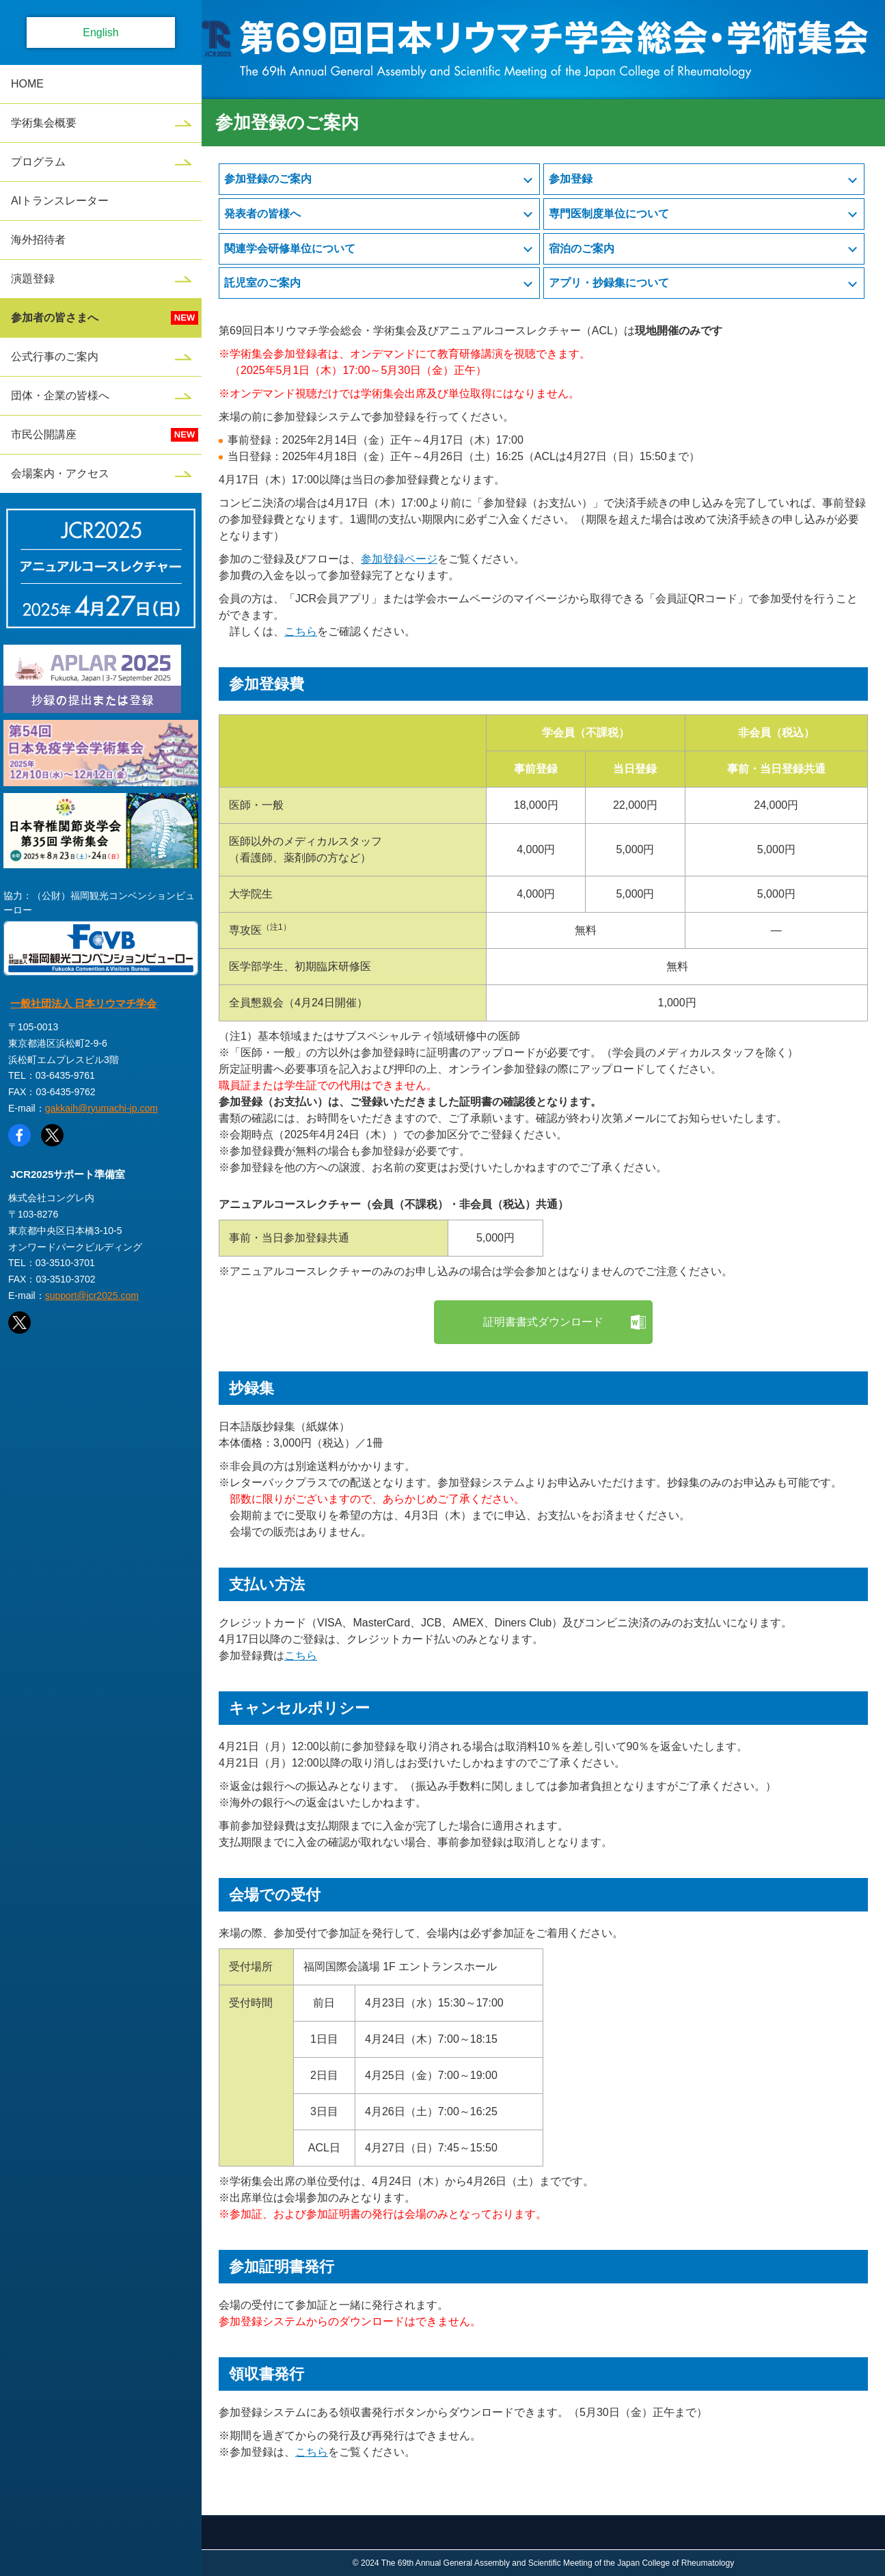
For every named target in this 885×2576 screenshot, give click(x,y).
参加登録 (571, 179)
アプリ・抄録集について (609, 283)
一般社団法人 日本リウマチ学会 (83, 1003)
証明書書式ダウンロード (543, 1322)
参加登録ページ (399, 559)
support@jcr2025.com (92, 1295)
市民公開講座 (44, 434)
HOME (27, 84)
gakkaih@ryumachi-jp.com (101, 1108)
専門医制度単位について (609, 213)
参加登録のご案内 (268, 179)
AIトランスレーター (60, 200)
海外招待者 (38, 239)
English (100, 32)
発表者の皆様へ (262, 213)
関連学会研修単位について (289, 248)
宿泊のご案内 (581, 248)
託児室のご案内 (262, 283)
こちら (300, 631)
